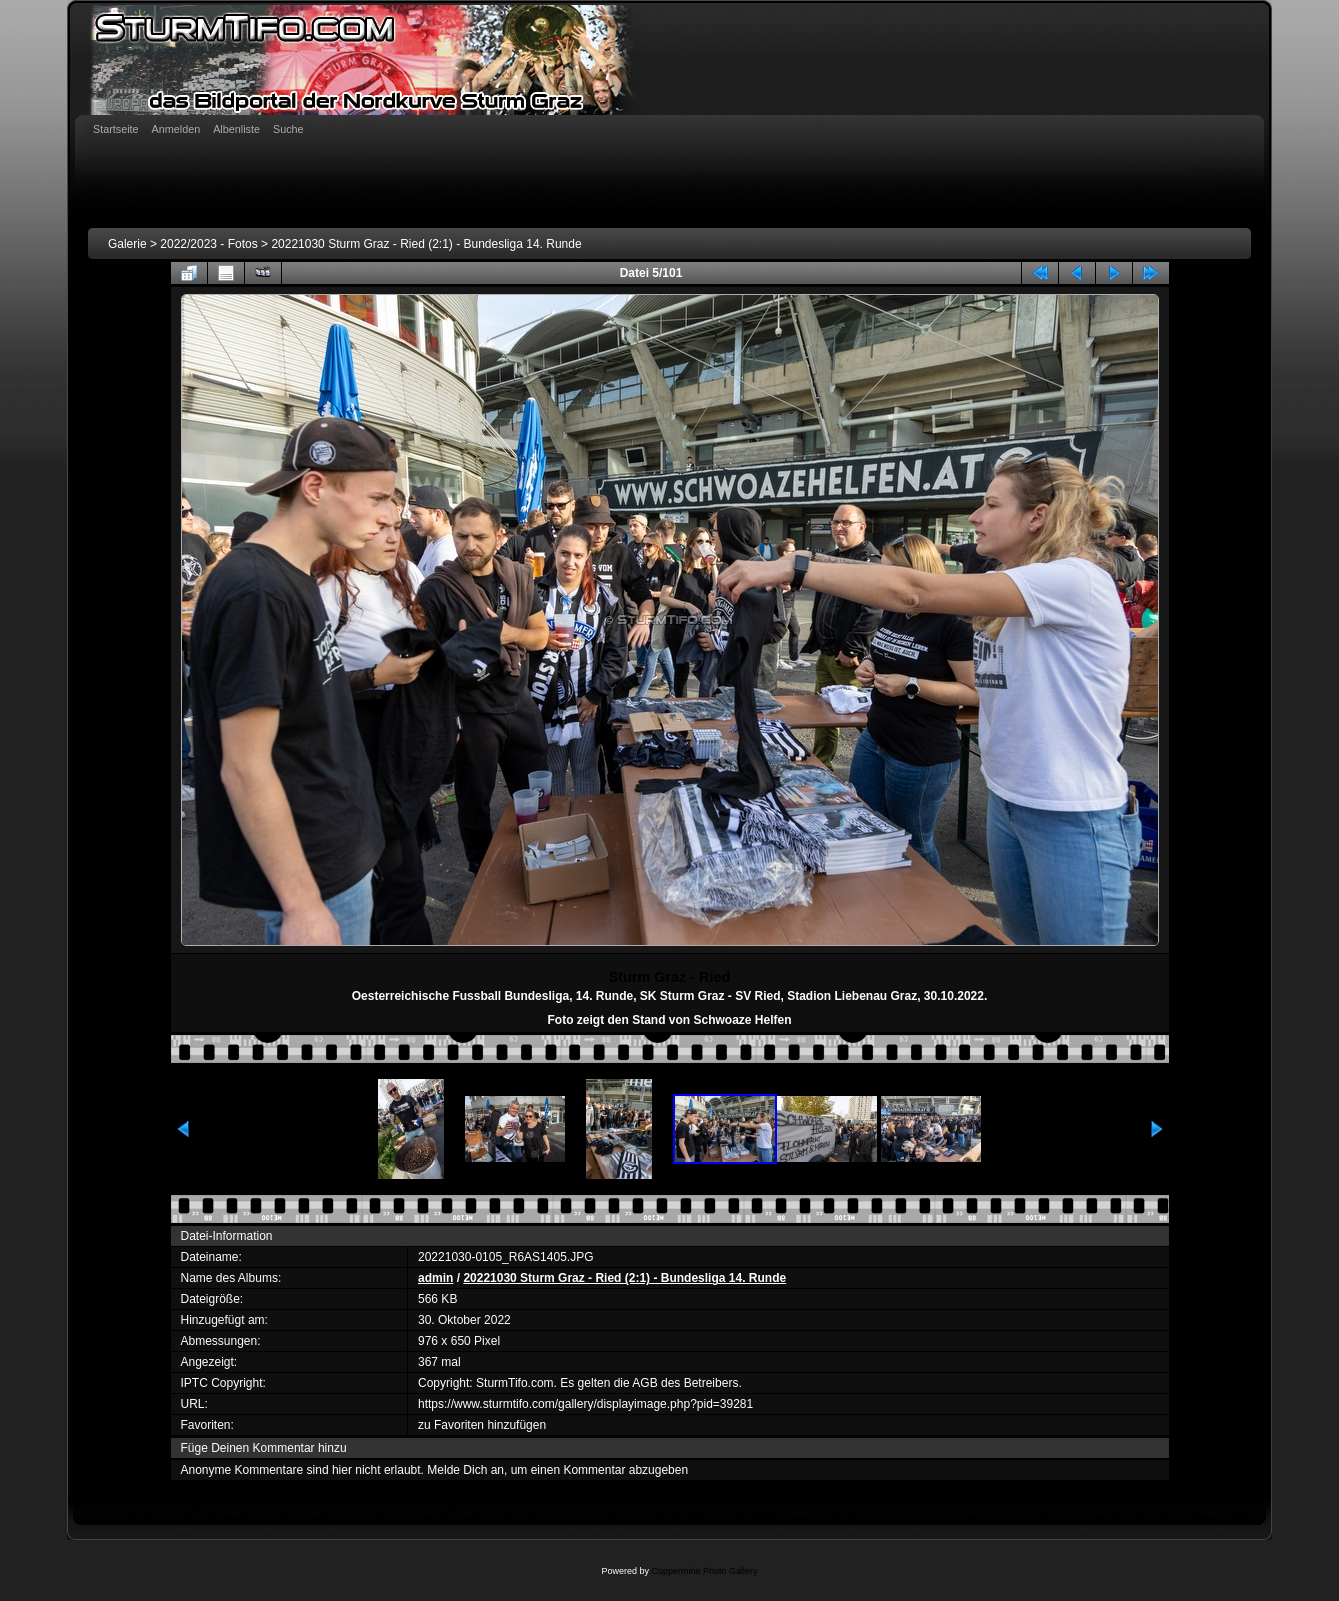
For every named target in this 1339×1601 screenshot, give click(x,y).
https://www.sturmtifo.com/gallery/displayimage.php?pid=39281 (585, 1404)
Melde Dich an (465, 1470)
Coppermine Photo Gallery (704, 1571)
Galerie (127, 244)
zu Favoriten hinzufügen (482, 1425)
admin (435, 1278)
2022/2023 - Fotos (208, 244)
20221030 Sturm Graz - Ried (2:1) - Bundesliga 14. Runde (426, 244)
